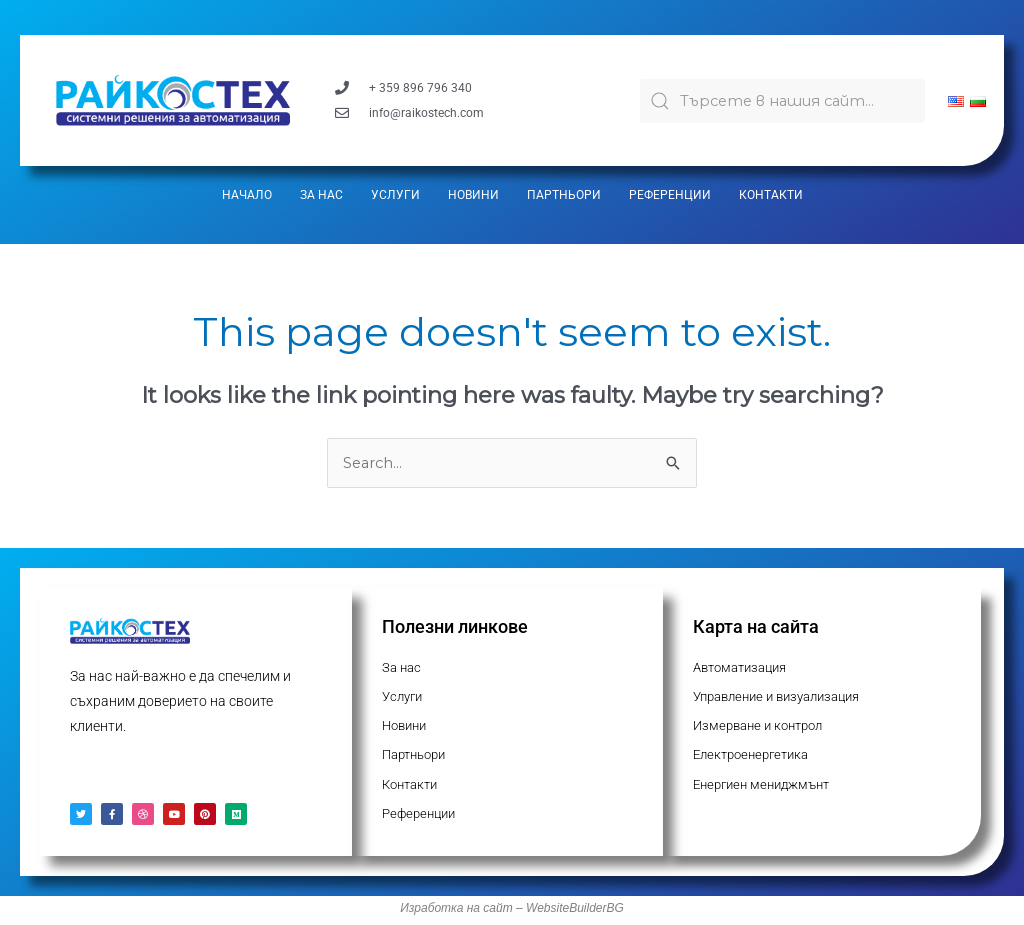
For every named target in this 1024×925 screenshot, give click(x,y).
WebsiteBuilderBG (575, 912)
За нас (321, 195)
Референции (670, 195)
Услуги (395, 195)
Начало (247, 195)
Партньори (564, 195)
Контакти (771, 195)
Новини (473, 195)
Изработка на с (444, 912)
